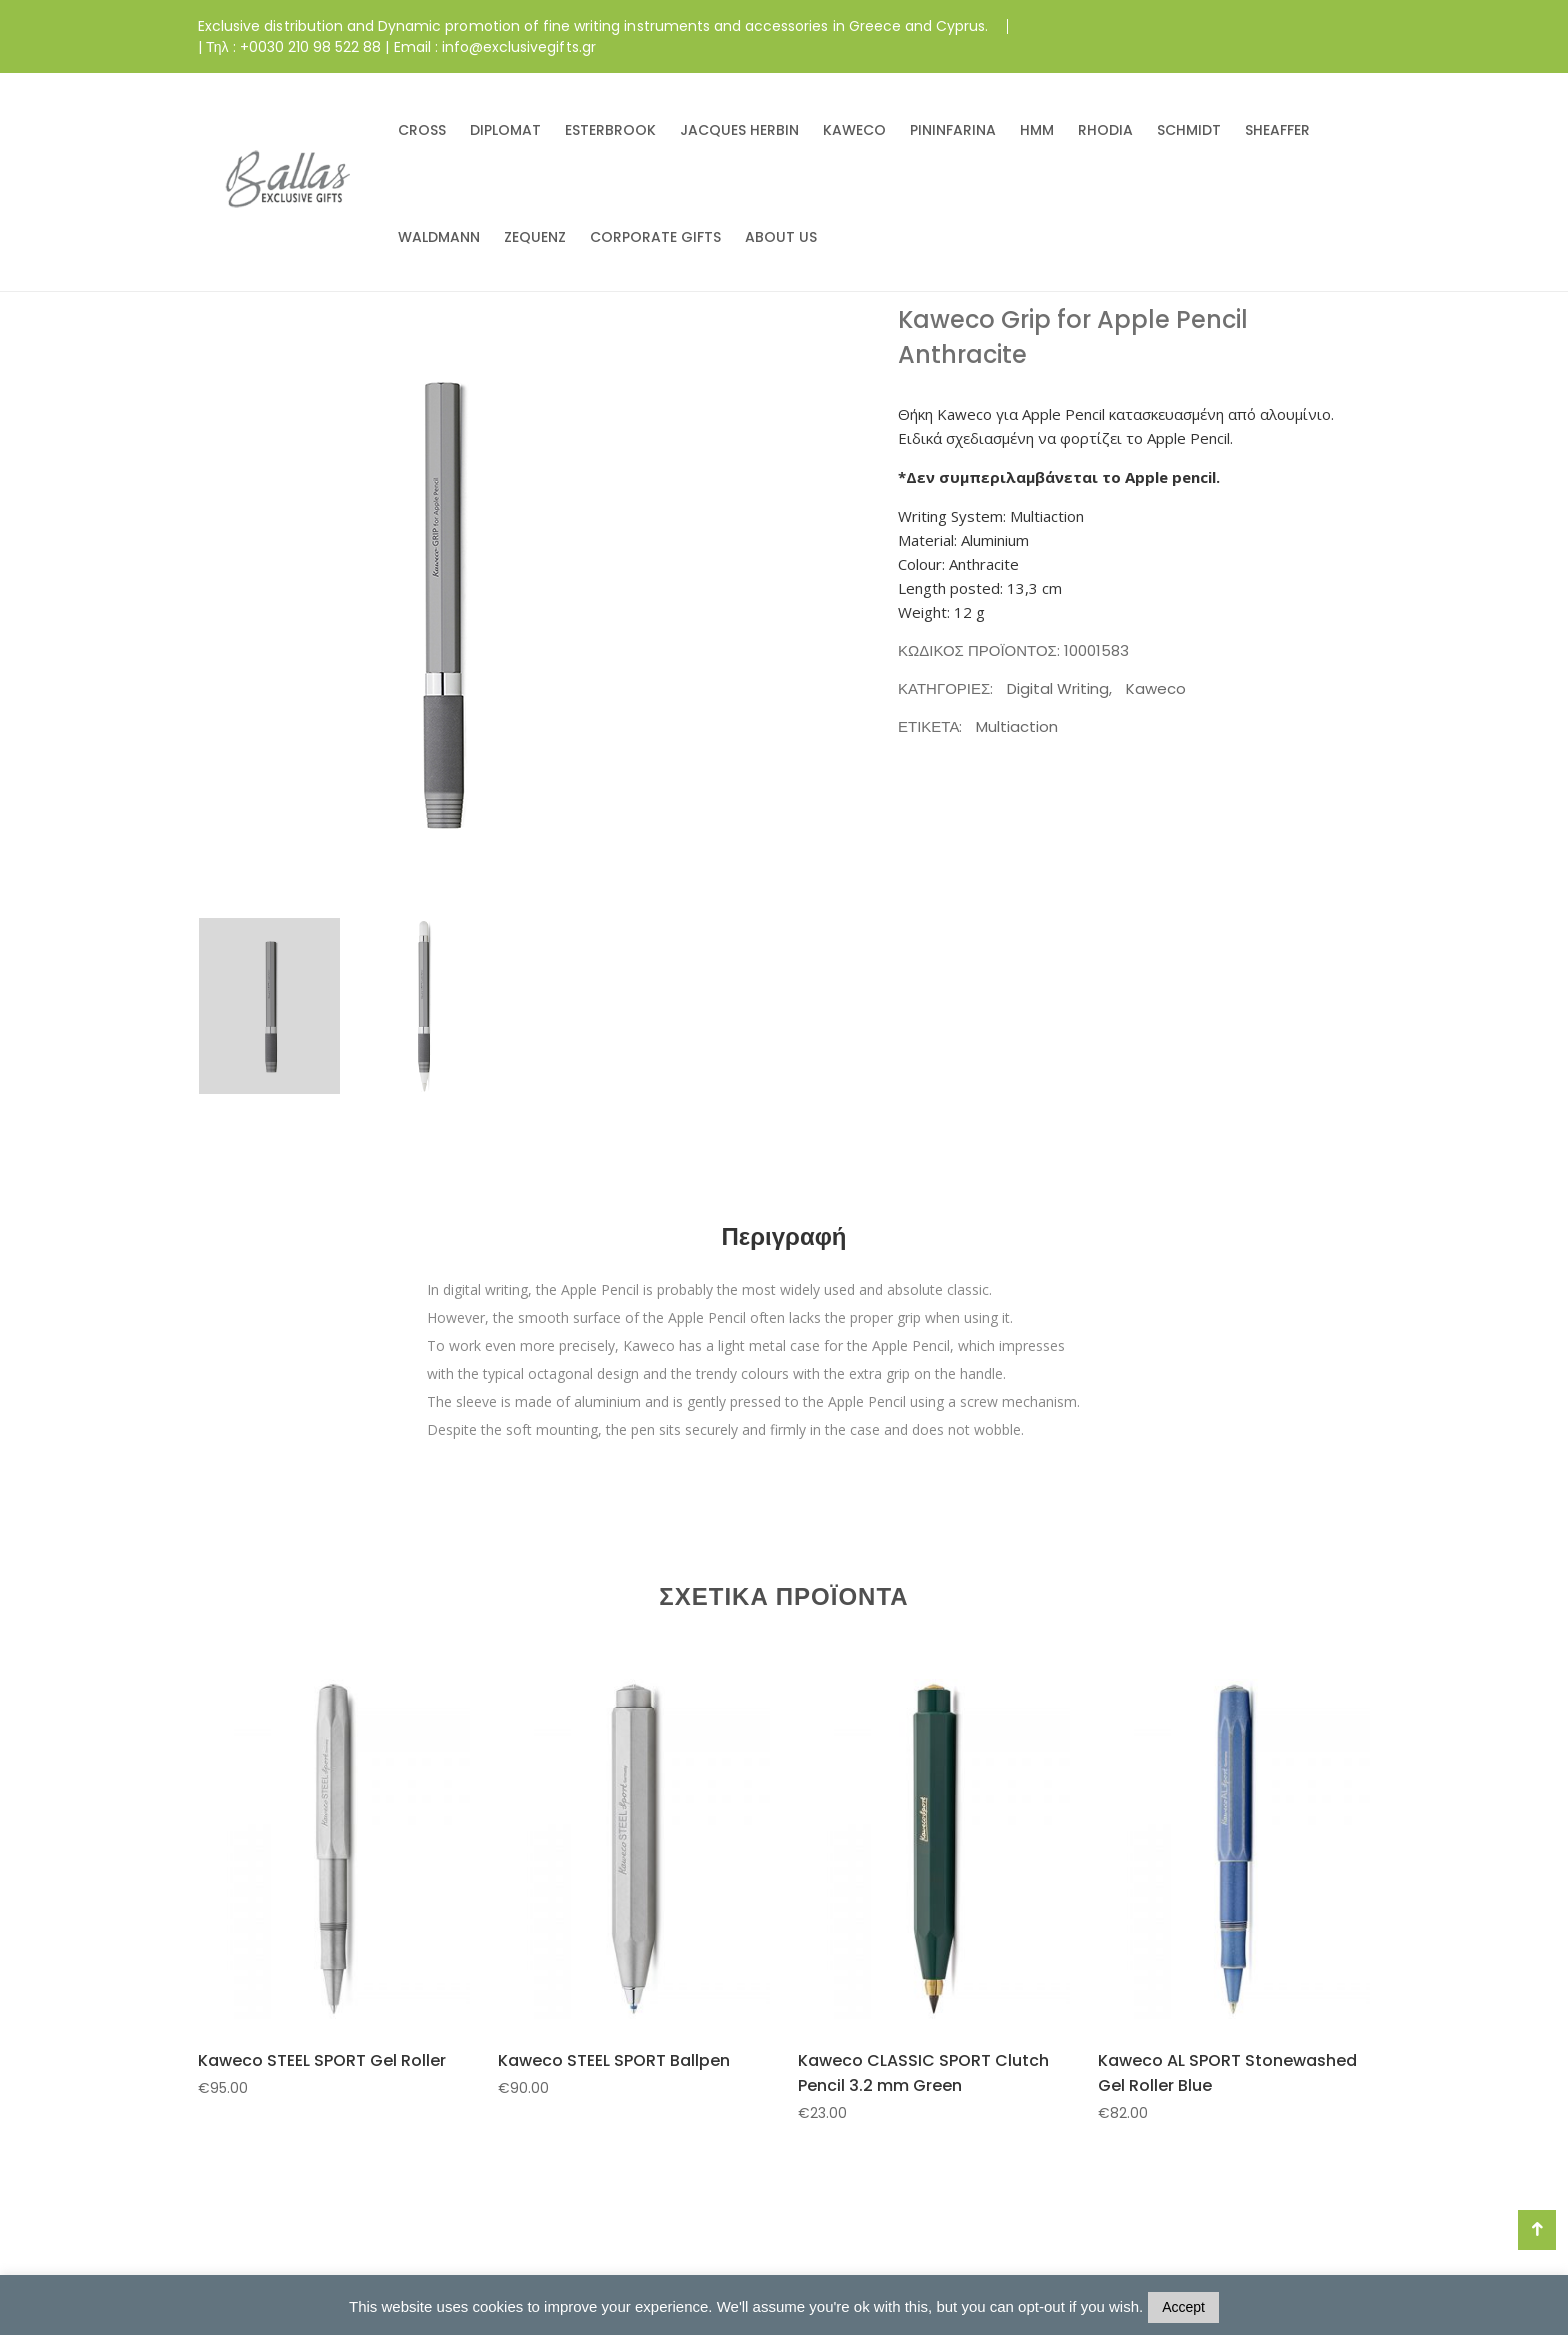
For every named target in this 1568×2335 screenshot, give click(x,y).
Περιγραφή (783, 1236)
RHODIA (1105, 130)
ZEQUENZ (535, 237)
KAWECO (854, 130)
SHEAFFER (1277, 130)
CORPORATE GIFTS (655, 237)
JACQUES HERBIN (739, 130)
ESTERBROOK (610, 130)
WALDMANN (439, 237)
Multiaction (1017, 726)
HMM (1037, 130)
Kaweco (1156, 688)
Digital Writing (1058, 688)
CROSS (422, 130)
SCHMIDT (1189, 130)
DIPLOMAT (505, 130)
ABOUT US (781, 237)
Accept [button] (1183, 2307)
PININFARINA (953, 130)
